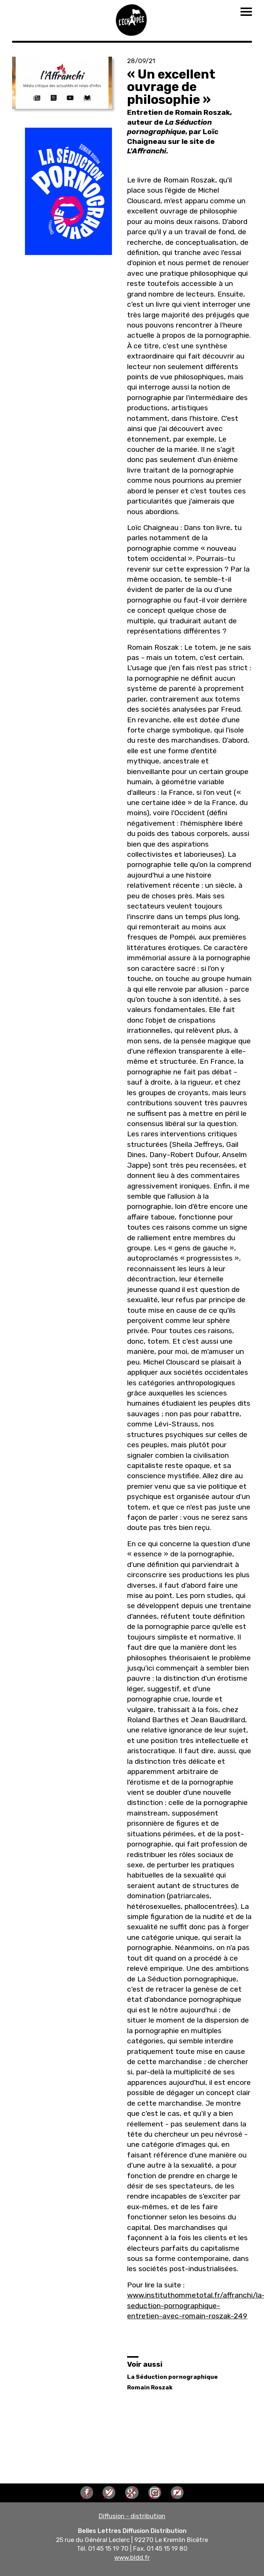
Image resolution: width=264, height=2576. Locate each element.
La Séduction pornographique (172, 2377)
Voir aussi (144, 2364)
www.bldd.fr (132, 2557)
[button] (62, 83)
